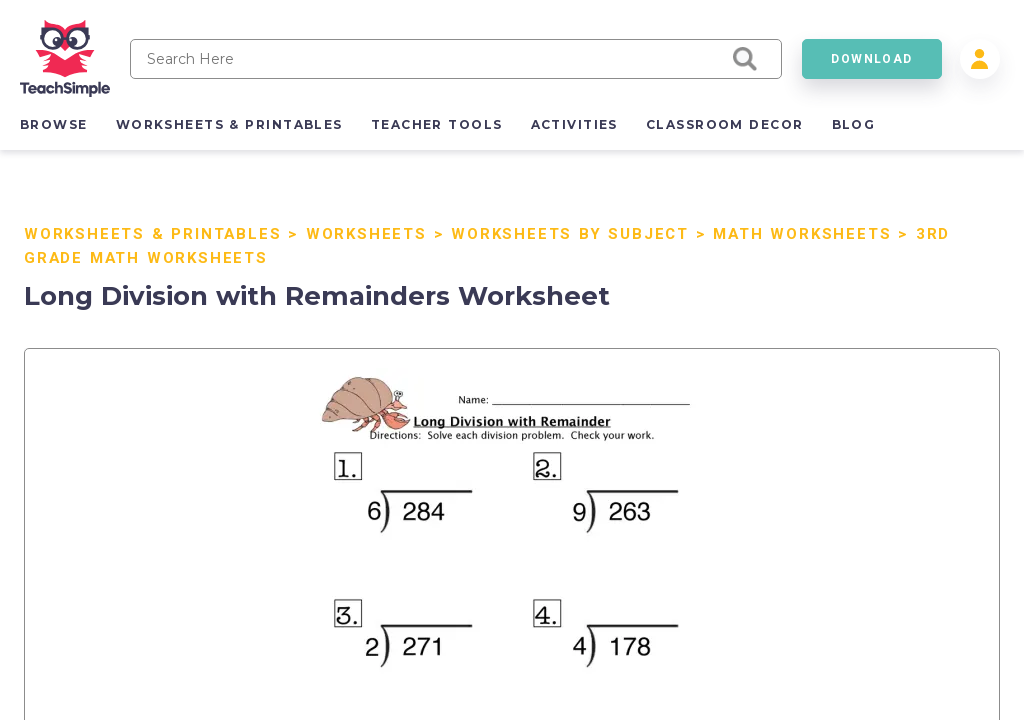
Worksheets (366, 234)
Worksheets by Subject (570, 234)
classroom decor (725, 124)
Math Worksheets (802, 234)
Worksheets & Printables (152, 234)
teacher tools (437, 124)
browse (54, 124)
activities (574, 124)
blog (854, 124)
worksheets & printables (229, 124)
